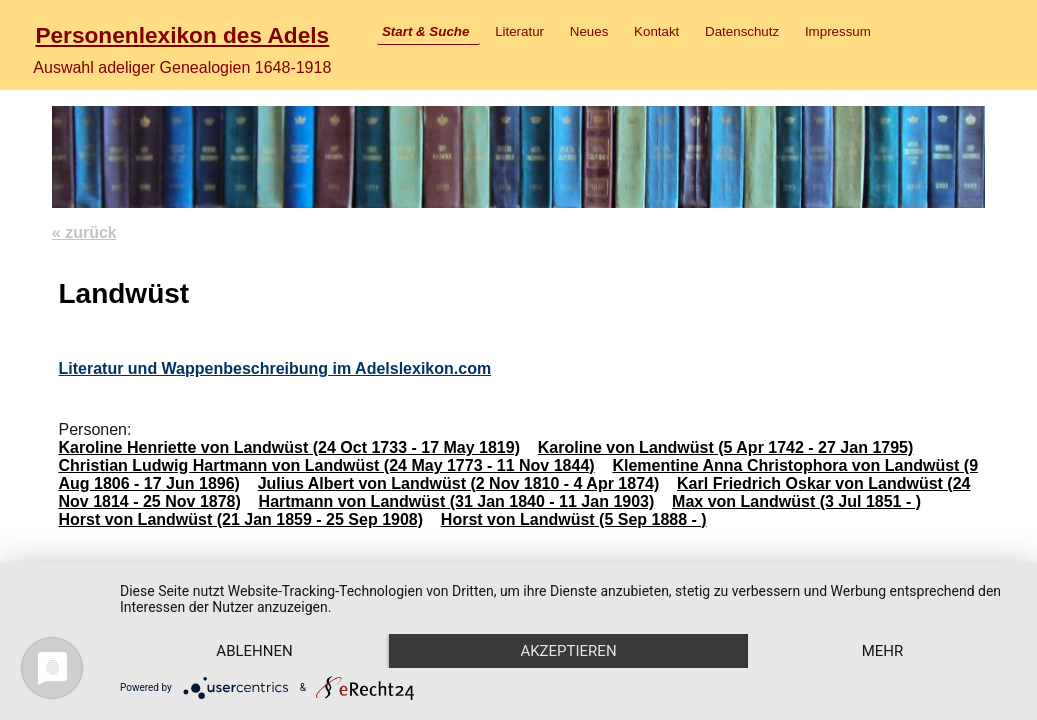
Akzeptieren (568, 651)
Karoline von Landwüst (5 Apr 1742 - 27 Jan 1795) (726, 447)
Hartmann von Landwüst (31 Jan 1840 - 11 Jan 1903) (457, 501)
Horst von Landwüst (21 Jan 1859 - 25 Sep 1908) (240, 519)
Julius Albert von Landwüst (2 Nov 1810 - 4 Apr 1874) (459, 483)
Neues (589, 31)
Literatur (519, 31)
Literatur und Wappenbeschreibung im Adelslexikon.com (274, 368)
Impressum (838, 31)
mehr (883, 651)
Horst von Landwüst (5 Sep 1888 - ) (574, 519)
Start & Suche (425, 31)
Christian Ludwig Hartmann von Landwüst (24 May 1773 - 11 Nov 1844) (326, 465)
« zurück (84, 232)
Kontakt (656, 31)
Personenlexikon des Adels (182, 35)
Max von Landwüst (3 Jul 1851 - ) (796, 501)
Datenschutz (742, 31)
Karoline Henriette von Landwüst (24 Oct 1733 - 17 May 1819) (289, 447)
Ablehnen (254, 651)
